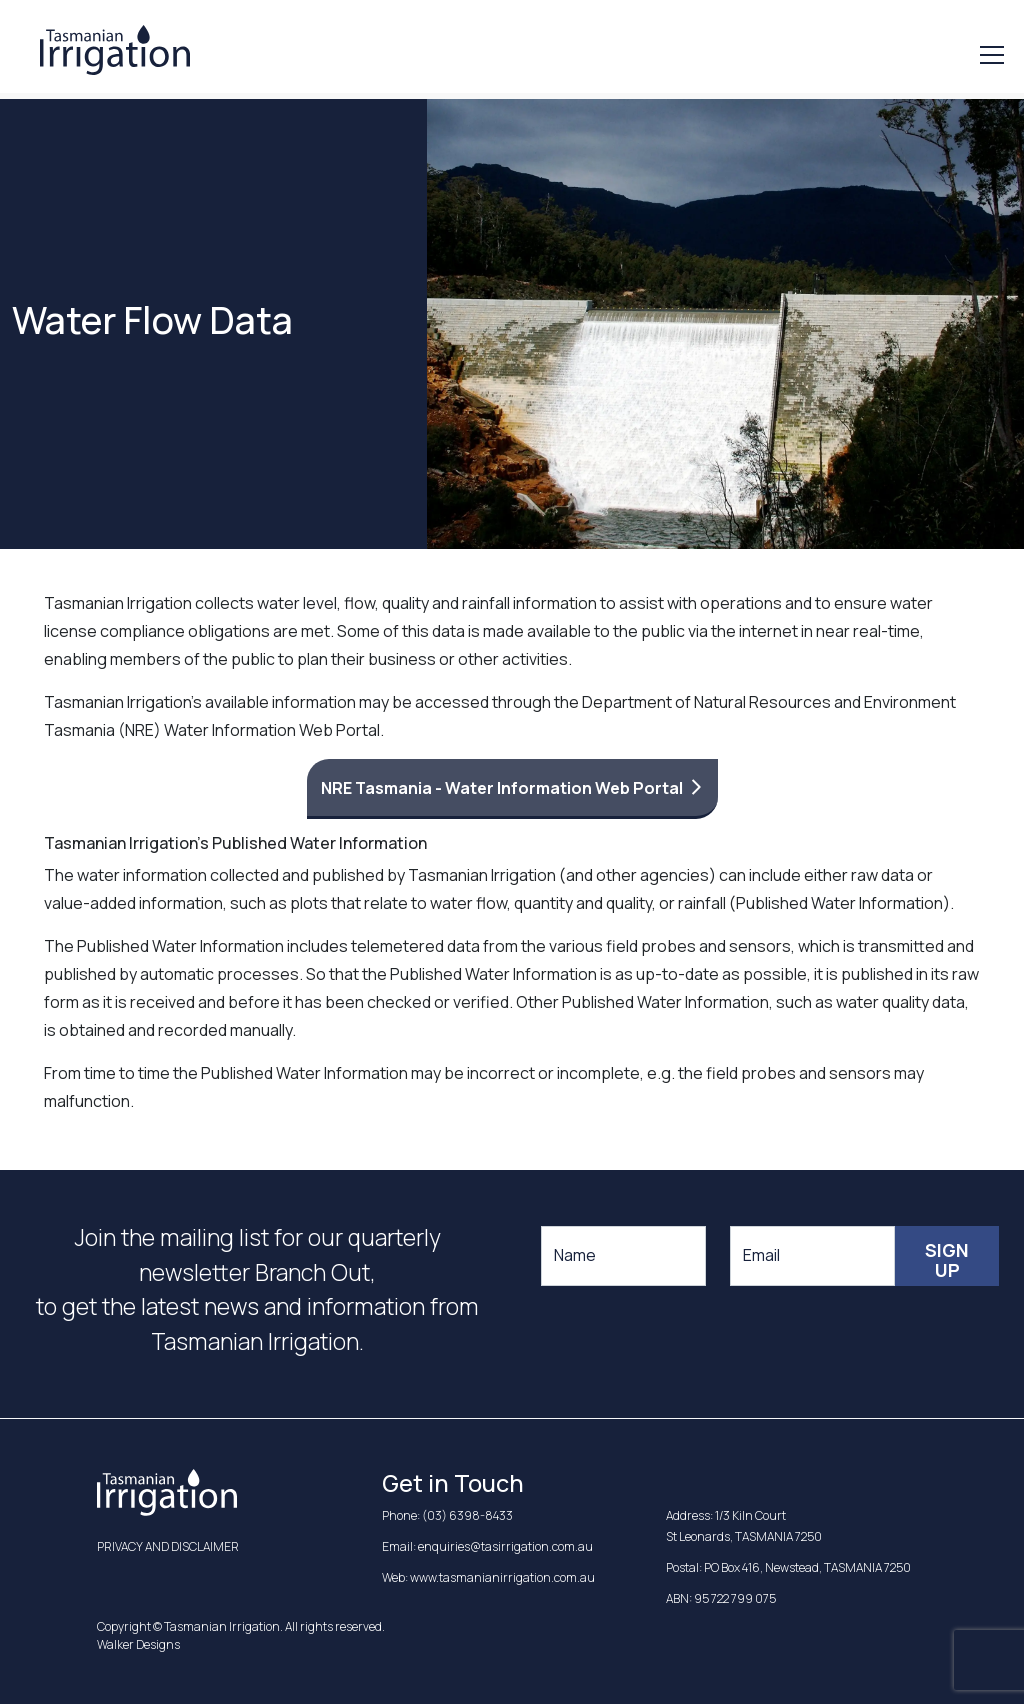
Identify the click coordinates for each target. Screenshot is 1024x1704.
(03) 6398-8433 (467, 1515)
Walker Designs (138, 1644)
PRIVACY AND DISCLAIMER (168, 1546)
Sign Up (947, 1260)
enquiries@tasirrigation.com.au (505, 1546)
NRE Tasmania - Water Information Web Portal (502, 788)
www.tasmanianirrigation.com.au (502, 1577)
